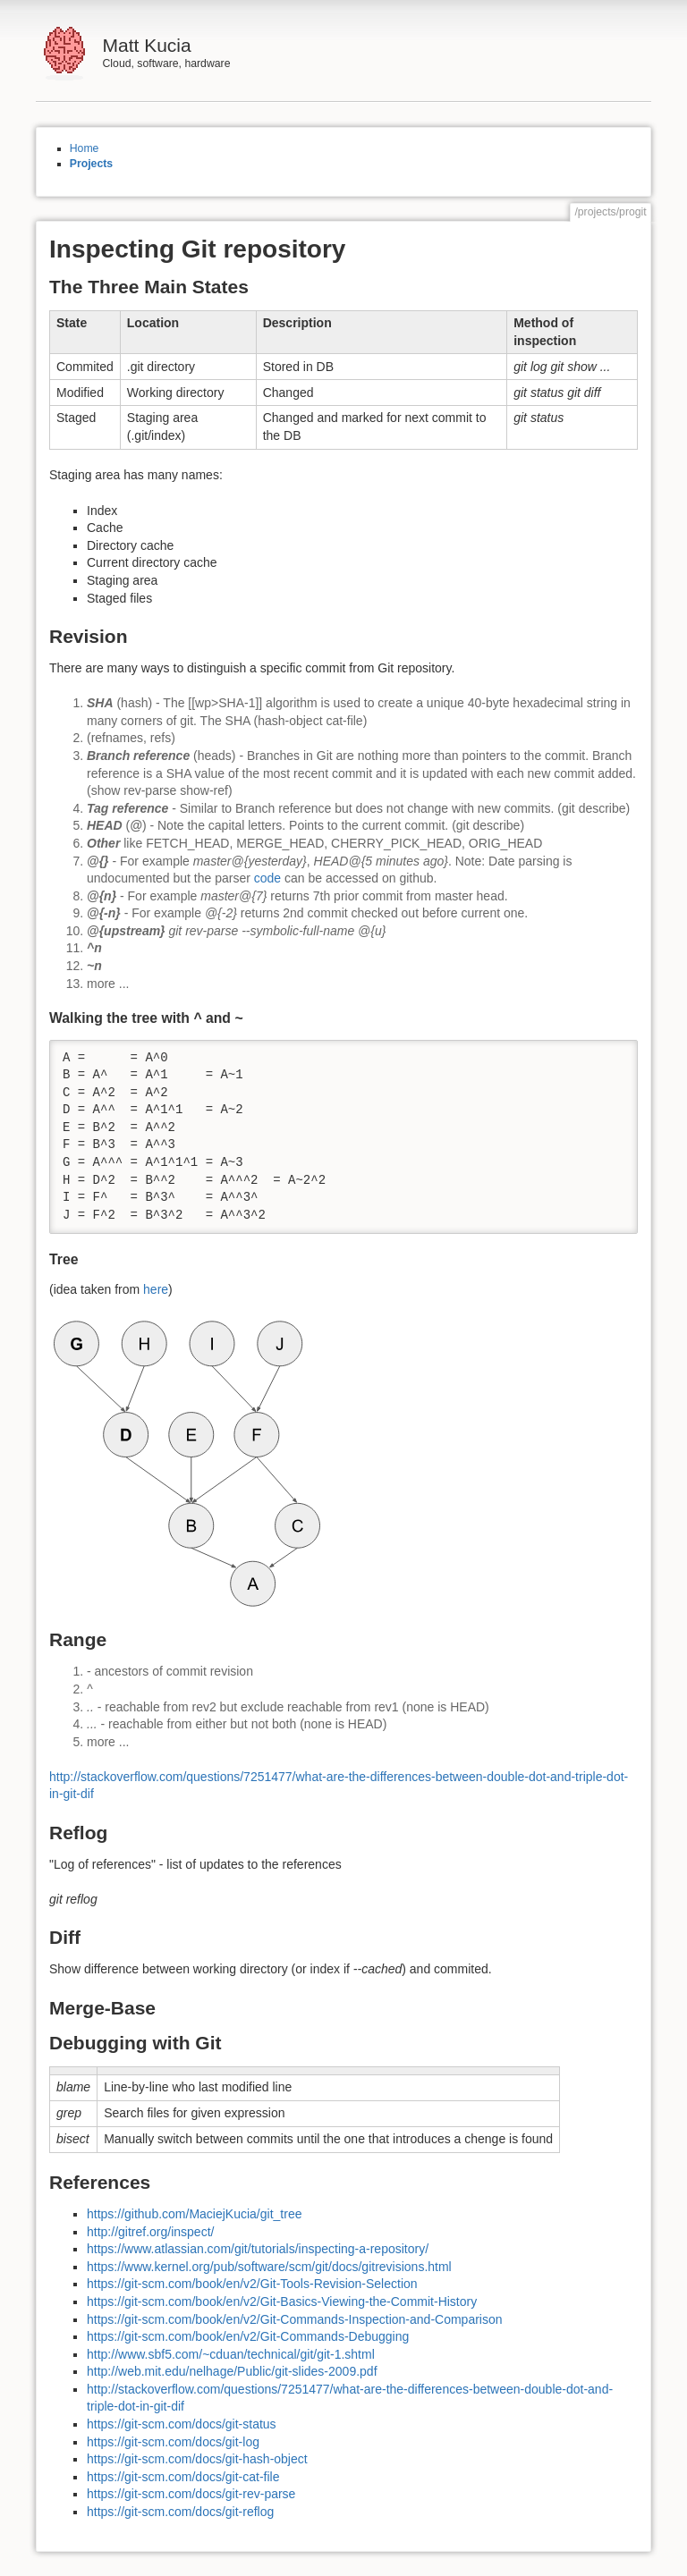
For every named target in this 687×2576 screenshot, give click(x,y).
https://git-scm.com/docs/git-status (181, 2424)
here (155, 1289)
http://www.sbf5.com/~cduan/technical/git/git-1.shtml (231, 2354)
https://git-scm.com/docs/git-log (173, 2442)
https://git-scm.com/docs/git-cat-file (183, 2477)
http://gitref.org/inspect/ (150, 2232)
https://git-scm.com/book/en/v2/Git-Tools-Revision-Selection (252, 2283)
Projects (91, 163)
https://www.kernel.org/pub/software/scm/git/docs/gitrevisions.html (269, 2266)
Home (84, 148)
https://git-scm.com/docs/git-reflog (180, 2511)
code (267, 878)
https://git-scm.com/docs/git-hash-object (197, 2459)
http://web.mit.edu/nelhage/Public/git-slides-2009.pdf (232, 2371)
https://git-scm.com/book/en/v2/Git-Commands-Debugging (248, 2336)
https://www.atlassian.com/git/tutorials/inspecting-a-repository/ (257, 2249)
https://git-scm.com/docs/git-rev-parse (191, 2494)
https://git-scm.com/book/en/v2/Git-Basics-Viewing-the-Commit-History (282, 2301)
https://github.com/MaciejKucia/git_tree (194, 2214)
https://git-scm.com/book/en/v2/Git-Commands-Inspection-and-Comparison (295, 2319)
